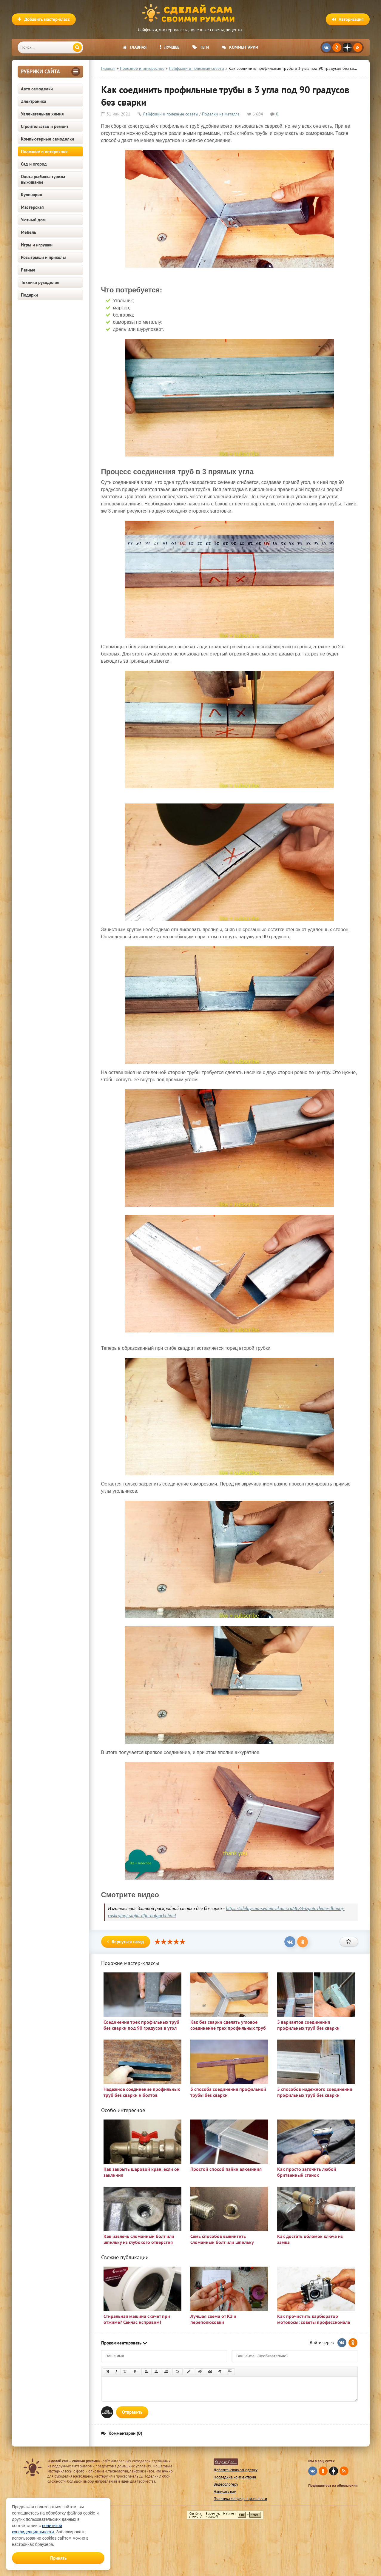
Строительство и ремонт (44, 126)
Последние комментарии (235, 2477)
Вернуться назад (125, 1941)
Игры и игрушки (37, 245)
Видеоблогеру (226, 2484)
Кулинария (31, 195)
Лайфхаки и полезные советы (170, 114)
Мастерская (32, 207)
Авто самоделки (37, 89)
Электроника (33, 101)
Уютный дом (33, 220)
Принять (58, 2558)
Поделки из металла (221, 114)
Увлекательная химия (42, 114)
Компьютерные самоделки (47, 139)
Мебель (28, 232)
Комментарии (240, 47)
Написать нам (225, 2491)
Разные (28, 270)
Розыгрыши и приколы (43, 257)
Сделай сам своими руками (190, 13)
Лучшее (169, 47)
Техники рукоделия (40, 282)
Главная (134, 47)
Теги (200, 47)
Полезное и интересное (44, 151)
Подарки (29, 295)
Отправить (132, 2412)
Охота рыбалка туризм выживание (43, 179)
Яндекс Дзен (226, 2461)
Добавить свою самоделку (235, 2469)
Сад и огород (34, 164)
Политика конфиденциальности (240, 2498)
